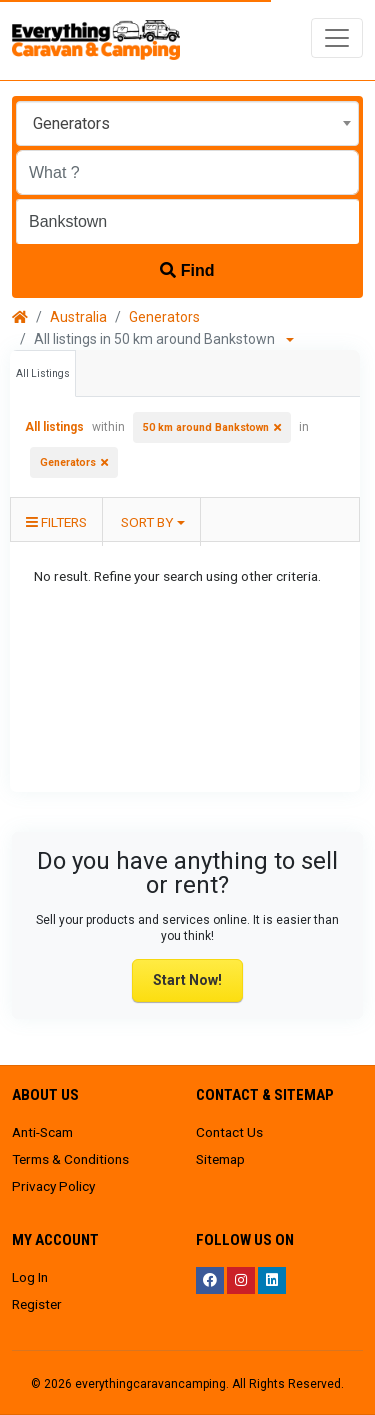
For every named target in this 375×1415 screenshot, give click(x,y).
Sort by (147, 522)
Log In (30, 1277)
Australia (78, 317)
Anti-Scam (42, 1132)
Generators (164, 317)
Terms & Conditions (70, 1159)
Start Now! (187, 980)
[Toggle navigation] (337, 38)
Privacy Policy (53, 1186)
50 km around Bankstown (206, 427)
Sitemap (220, 1159)
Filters (56, 522)
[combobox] (187, 123)
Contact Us (229, 1132)
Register (37, 1304)
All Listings (43, 373)
